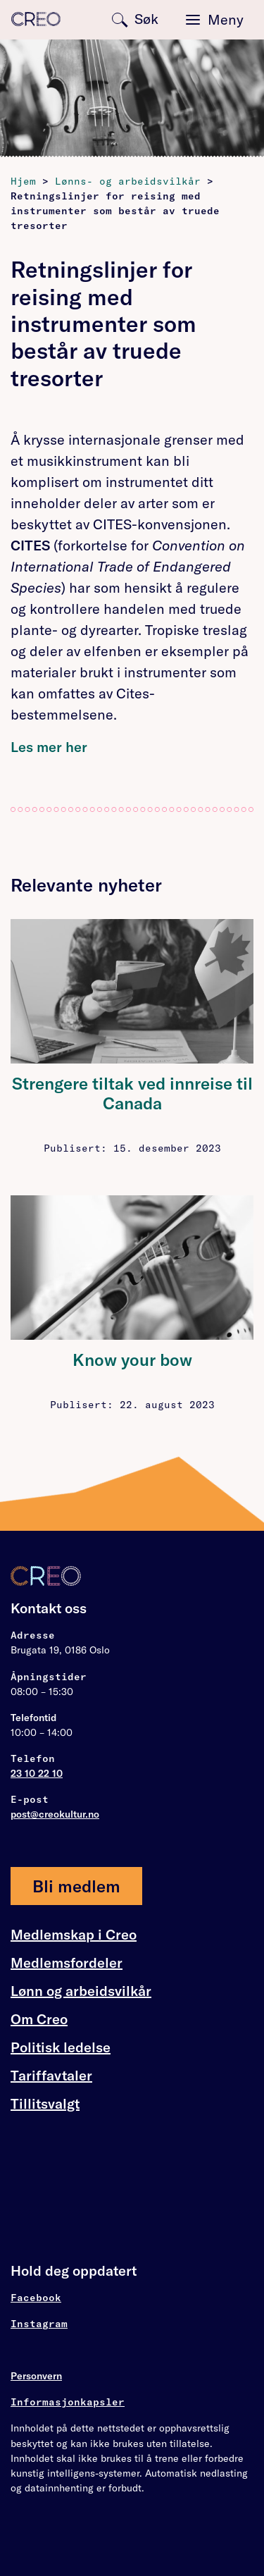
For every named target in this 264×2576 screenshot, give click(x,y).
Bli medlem (76, 1886)
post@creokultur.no (55, 1814)
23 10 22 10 (37, 1773)
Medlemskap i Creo (74, 1934)
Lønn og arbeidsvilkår (81, 1991)
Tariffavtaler (51, 2075)
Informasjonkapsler (68, 2402)
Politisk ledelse (61, 2047)
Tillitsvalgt (45, 2103)
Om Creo (39, 2019)
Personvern (36, 2375)
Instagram (39, 2323)
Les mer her (49, 747)
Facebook (36, 2297)
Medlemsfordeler (66, 1962)
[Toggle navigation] (215, 19)
